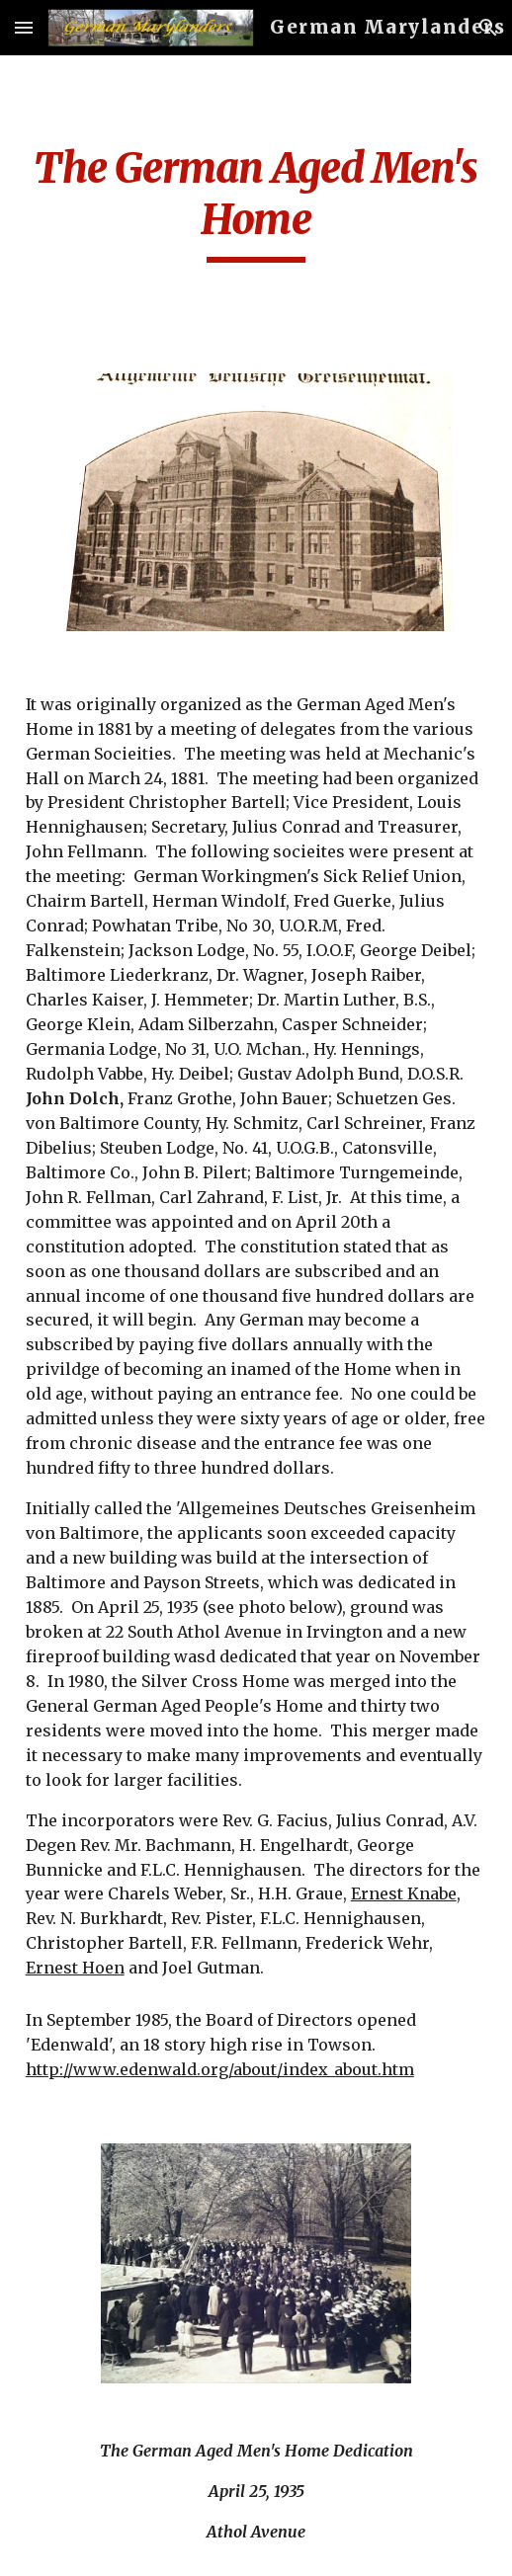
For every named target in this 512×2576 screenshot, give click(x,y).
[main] (256, 202)
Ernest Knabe (404, 1893)
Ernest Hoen (75, 1967)
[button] (23, 27)
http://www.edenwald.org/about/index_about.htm (220, 2069)
